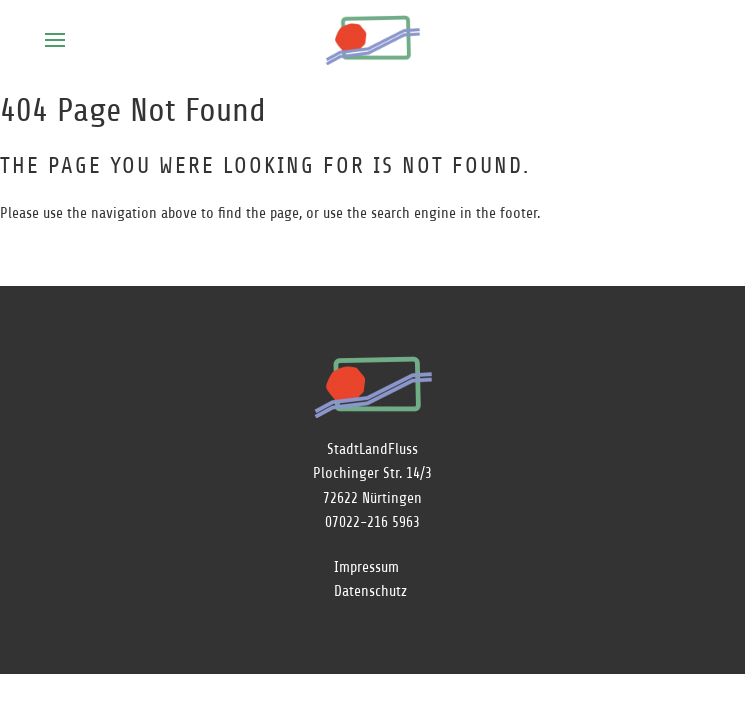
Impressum (366, 567)
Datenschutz (370, 591)
